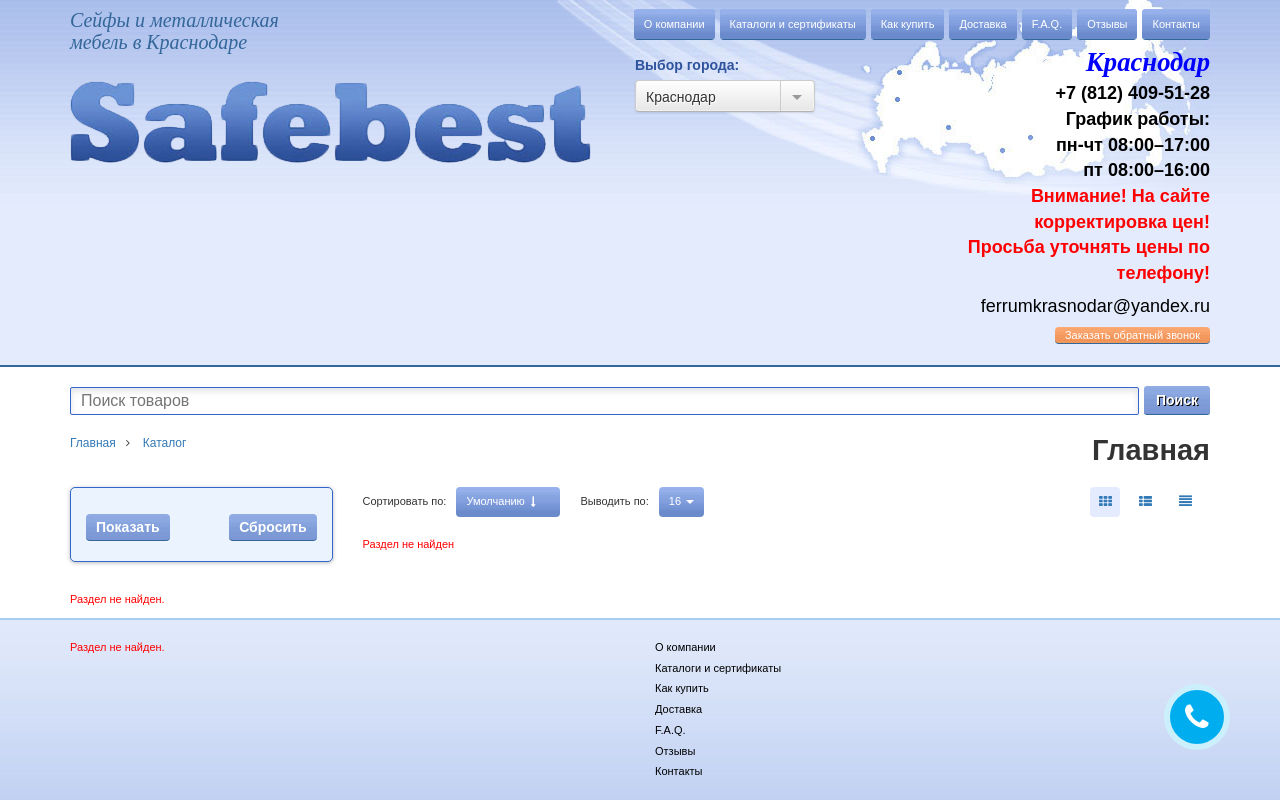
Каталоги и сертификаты (793, 24)
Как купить (908, 24)
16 (681, 501)
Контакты (1176, 24)
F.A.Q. (1047, 24)
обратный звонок (1132, 335)
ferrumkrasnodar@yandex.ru (1095, 306)
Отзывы (1107, 24)
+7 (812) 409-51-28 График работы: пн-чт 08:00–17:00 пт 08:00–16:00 (1079, 163)
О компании (674, 24)
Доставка (982, 24)
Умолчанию (500, 501)
